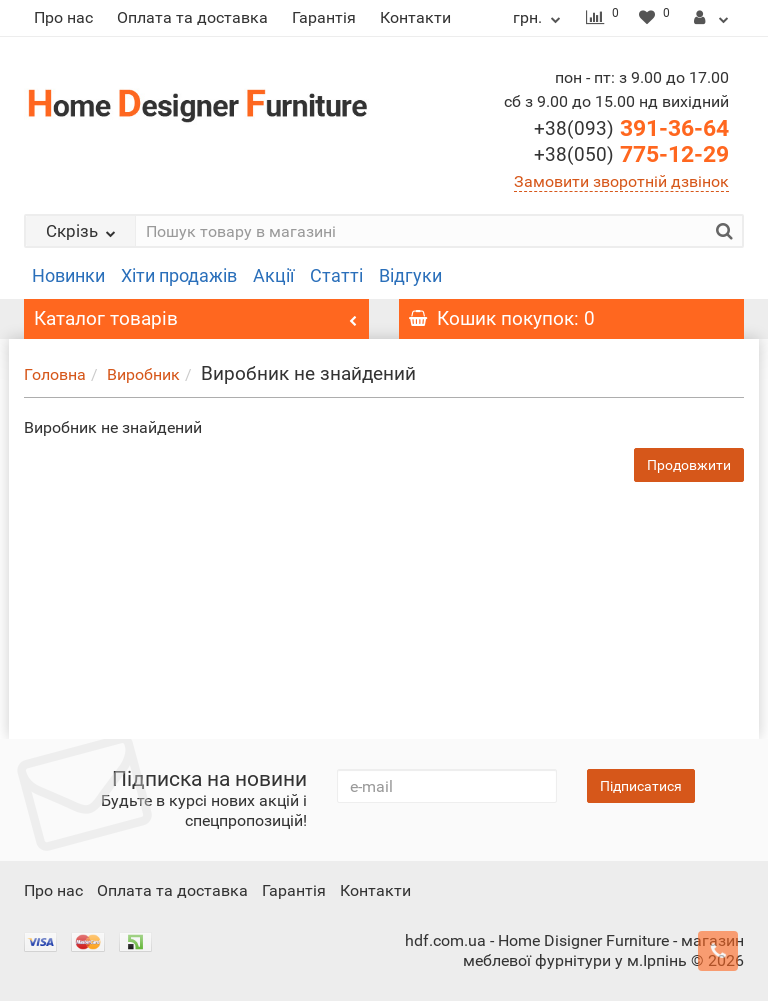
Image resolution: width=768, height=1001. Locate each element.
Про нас (63, 17)
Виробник (143, 374)
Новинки (68, 276)
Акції (273, 276)
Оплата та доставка (192, 17)
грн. (539, 17)
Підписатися (641, 786)
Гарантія (324, 17)
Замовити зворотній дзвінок (621, 181)
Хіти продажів (179, 276)
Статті (336, 276)
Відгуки (410, 276)
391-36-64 (631, 128)
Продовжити (689, 465)
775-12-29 (631, 154)
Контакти (415, 17)
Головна (55, 374)
